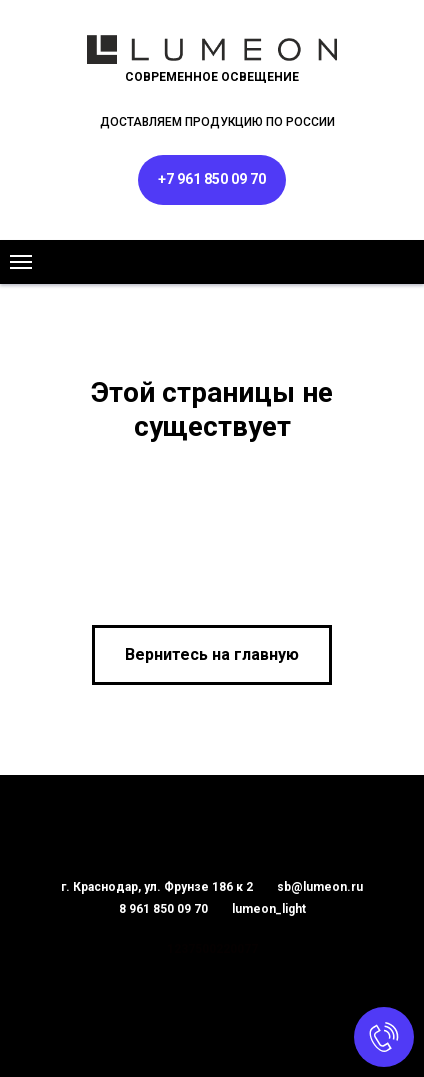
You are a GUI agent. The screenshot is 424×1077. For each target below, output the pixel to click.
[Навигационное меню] (21, 262)
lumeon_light (269, 909)
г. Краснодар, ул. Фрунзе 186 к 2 (157, 887)
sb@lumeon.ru (320, 887)
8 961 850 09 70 (163, 909)
